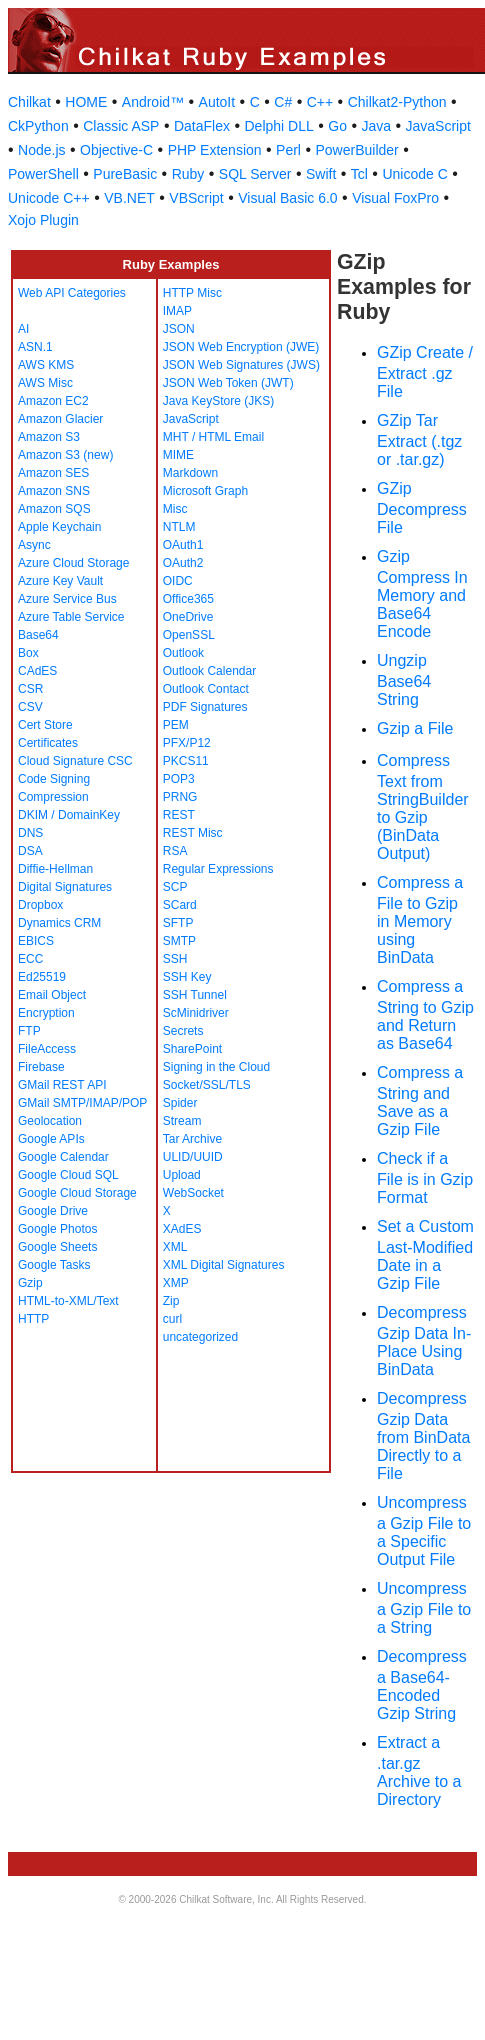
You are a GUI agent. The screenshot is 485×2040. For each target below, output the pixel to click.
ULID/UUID (193, 1157)
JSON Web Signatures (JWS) (241, 365)
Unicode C (414, 174)
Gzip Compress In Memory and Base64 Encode (422, 594)
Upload (182, 1175)
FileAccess (47, 1049)
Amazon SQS (54, 509)
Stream (182, 1121)
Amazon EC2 (53, 401)
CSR (30, 689)
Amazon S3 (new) (65, 455)
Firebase (41, 1067)
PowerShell (43, 174)
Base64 (38, 635)
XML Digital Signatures (224, 1265)
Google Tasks (54, 1265)
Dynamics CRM (59, 923)
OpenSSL (189, 635)
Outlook (183, 653)
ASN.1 (35, 347)
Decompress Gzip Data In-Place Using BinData (424, 1341)
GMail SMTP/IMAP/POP (82, 1103)
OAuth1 (183, 545)
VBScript (196, 198)
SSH (175, 959)
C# (283, 102)
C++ (320, 102)
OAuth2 (183, 563)
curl (172, 1319)
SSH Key (187, 977)
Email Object (52, 995)
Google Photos (57, 1229)
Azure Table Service (71, 617)
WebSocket (193, 1193)
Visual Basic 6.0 (287, 198)
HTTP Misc (192, 293)
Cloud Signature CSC (75, 761)
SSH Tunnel (195, 995)
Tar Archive (192, 1139)
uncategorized (200, 1337)
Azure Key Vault (60, 581)
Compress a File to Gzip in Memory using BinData (420, 920)
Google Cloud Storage (77, 1193)
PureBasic (125, 174)
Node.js (41, 150)
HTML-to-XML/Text (68, 1301)
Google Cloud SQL (68, 1175)
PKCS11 (186, 761)
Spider (180, 1103)
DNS (30, 833)
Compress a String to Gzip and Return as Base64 (425, 1015)
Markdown (190, 473)
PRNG (180, 797)
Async (34, 545)
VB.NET (129, 198)
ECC (30, 959)
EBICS (36, 941)
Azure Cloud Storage (73, 563)
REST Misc (193, 833)
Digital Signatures (65, 887)
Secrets (183, 1031)
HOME (86, 102)
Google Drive (53, 1211)
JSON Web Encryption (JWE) (241, 347)
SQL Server (255, 174)
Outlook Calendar (209, 671)
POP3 (179, 779)
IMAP (177, 311)
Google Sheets (57, 1247)
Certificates (48, 743)
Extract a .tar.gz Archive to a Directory (419, 1771)
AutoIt (217, 102)
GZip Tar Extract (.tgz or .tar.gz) (419, 440)
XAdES (182, 1229)
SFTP (178, 923)
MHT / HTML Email (213, 437)
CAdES (37, 671)
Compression (53, 797)
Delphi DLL (278, 126)
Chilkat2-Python (397, 102)
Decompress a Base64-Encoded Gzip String (422, 1685)
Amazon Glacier (60, 419)
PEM (176, 725)
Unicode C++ (49, 198)
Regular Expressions (218, 869)
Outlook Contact (206, 689)
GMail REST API (62, 1085)
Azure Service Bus (67, 599)
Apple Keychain (59, 527)
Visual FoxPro (395, 198)
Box (28, 653)
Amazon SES (53, 473)
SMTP (179, 941)
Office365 (188, 599)
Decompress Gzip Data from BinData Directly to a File (423, 1436)
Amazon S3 (49, 437)
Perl (288, 150)
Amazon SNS (54, 491)
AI (23, 329)
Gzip (30, 1283)
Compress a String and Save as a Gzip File (420, 1101)
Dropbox (40, 905)
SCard (180, 905)
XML (175, 1247)
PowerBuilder (356, 150)
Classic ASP (121, 126)
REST (179, 815)
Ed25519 (42, 977)
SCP (175, 887)
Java (376, 126)
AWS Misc (45, 383)
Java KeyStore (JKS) (218, 401)
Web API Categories (72, 293)
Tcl (359, 174)
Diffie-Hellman (55, 869)
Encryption (46, 1013)
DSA (30, 851)
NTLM (179, 527)
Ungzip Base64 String (404, 680)
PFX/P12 (187, 743)
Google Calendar (63, 1157)
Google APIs (51, 1139)
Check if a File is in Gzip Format (425, 1178)
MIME (178, 455)
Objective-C (116, 150)
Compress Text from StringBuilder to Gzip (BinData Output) (423, 807)
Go (337, 126)
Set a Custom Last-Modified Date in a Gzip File (425, 1255)
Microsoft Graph (205, 491)
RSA (175, 851)
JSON (179, 329)
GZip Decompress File (422, 508)
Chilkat (29, 102)
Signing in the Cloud (216, 1067)
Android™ (153, 102)
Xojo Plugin (43, 220)
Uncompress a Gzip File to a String (424, 1608)
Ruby (188, 174)
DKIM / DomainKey (69, 815)
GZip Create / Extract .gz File (425, 372)
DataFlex (202, 126)
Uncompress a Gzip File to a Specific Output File (424, 1531)
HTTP (33, 1319)
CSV (30, 707)
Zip (171, 1301)
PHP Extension (215, 150)
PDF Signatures (205, 707)
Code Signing (54, 779)
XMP (176, 1283)
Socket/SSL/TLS (207, 1085)
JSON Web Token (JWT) (228, 383)
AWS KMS (46, 365)
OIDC (178, 581)
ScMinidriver (196, 1013)
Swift (321, 174)
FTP (29, 1031)
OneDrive (188, 617)
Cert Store (45, 725)
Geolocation (50, 1121)
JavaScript (438, 126)
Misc (175, 509)
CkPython (38, 126)
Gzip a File (415, 728)
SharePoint (192, 1049)
